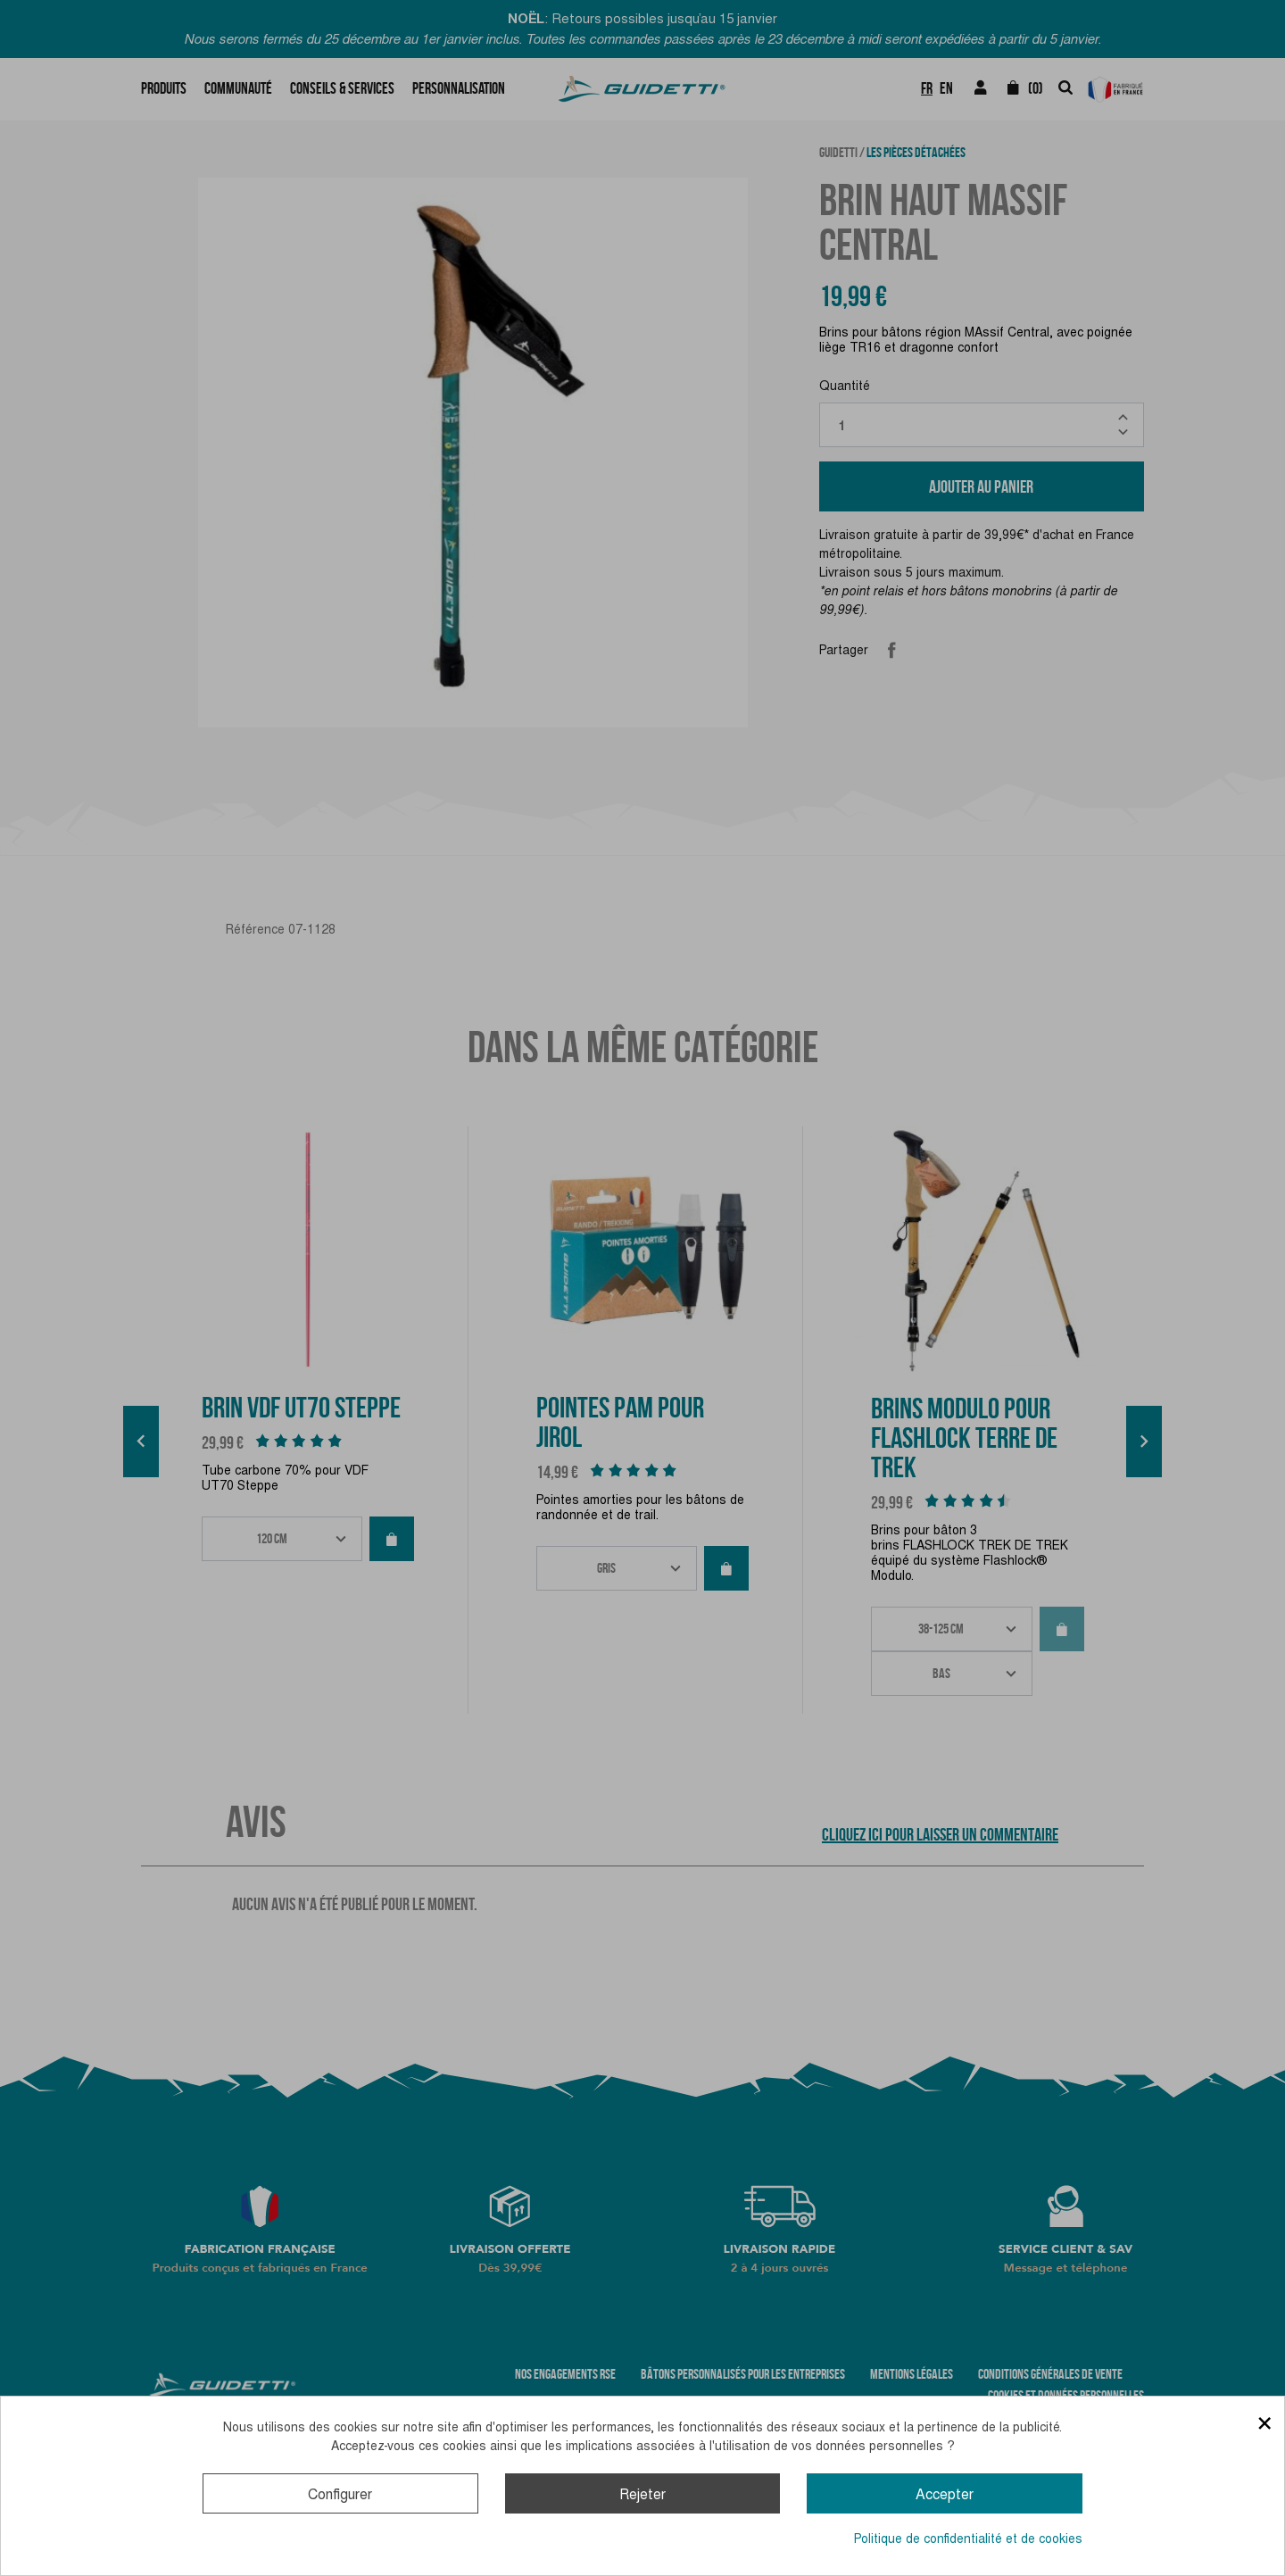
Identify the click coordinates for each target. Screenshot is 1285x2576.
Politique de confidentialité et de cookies (968, 2538)
